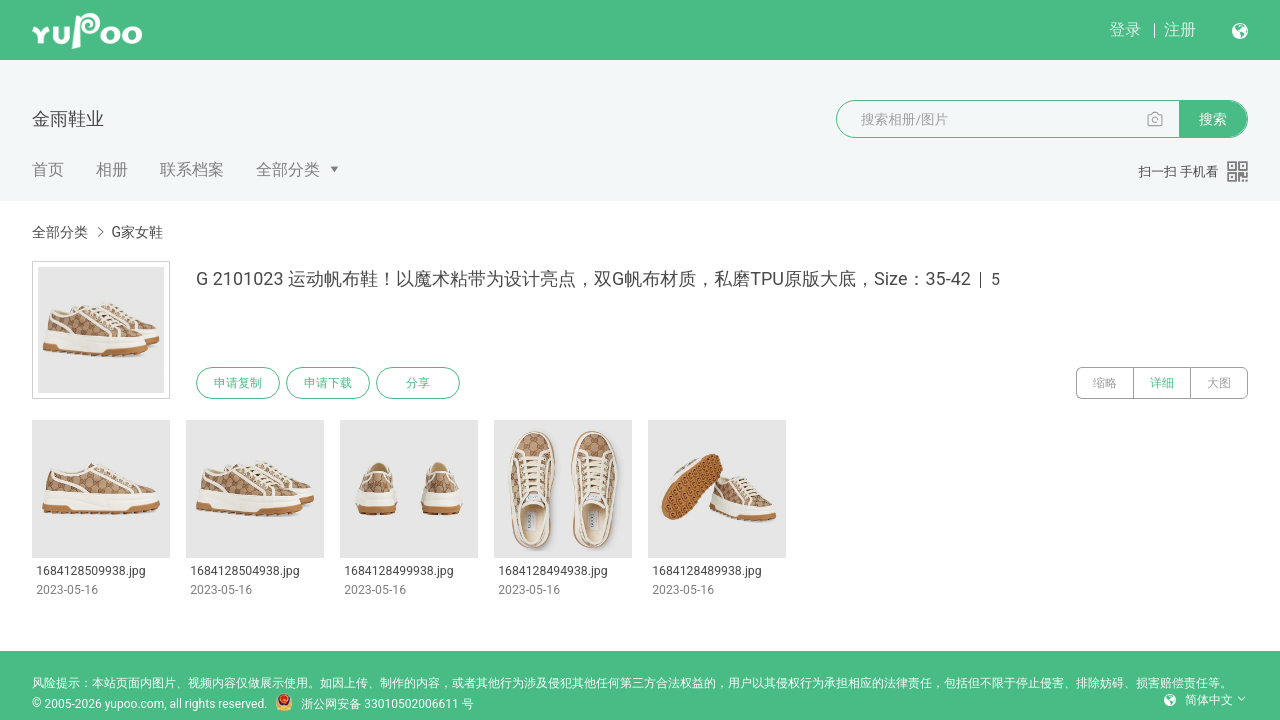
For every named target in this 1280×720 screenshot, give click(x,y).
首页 (48, 169)
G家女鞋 (137, 232)
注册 (1180, 29)
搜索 (1213, 119)
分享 (418, 383)
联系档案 (192, 169)
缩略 (1105, 383)
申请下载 (328, 383)
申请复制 (238, 383)
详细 (1162, 383)
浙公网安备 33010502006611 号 (374, 704)
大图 (1219, 383)
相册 (112, 169)
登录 (1125, 29)
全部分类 (288, 169)
